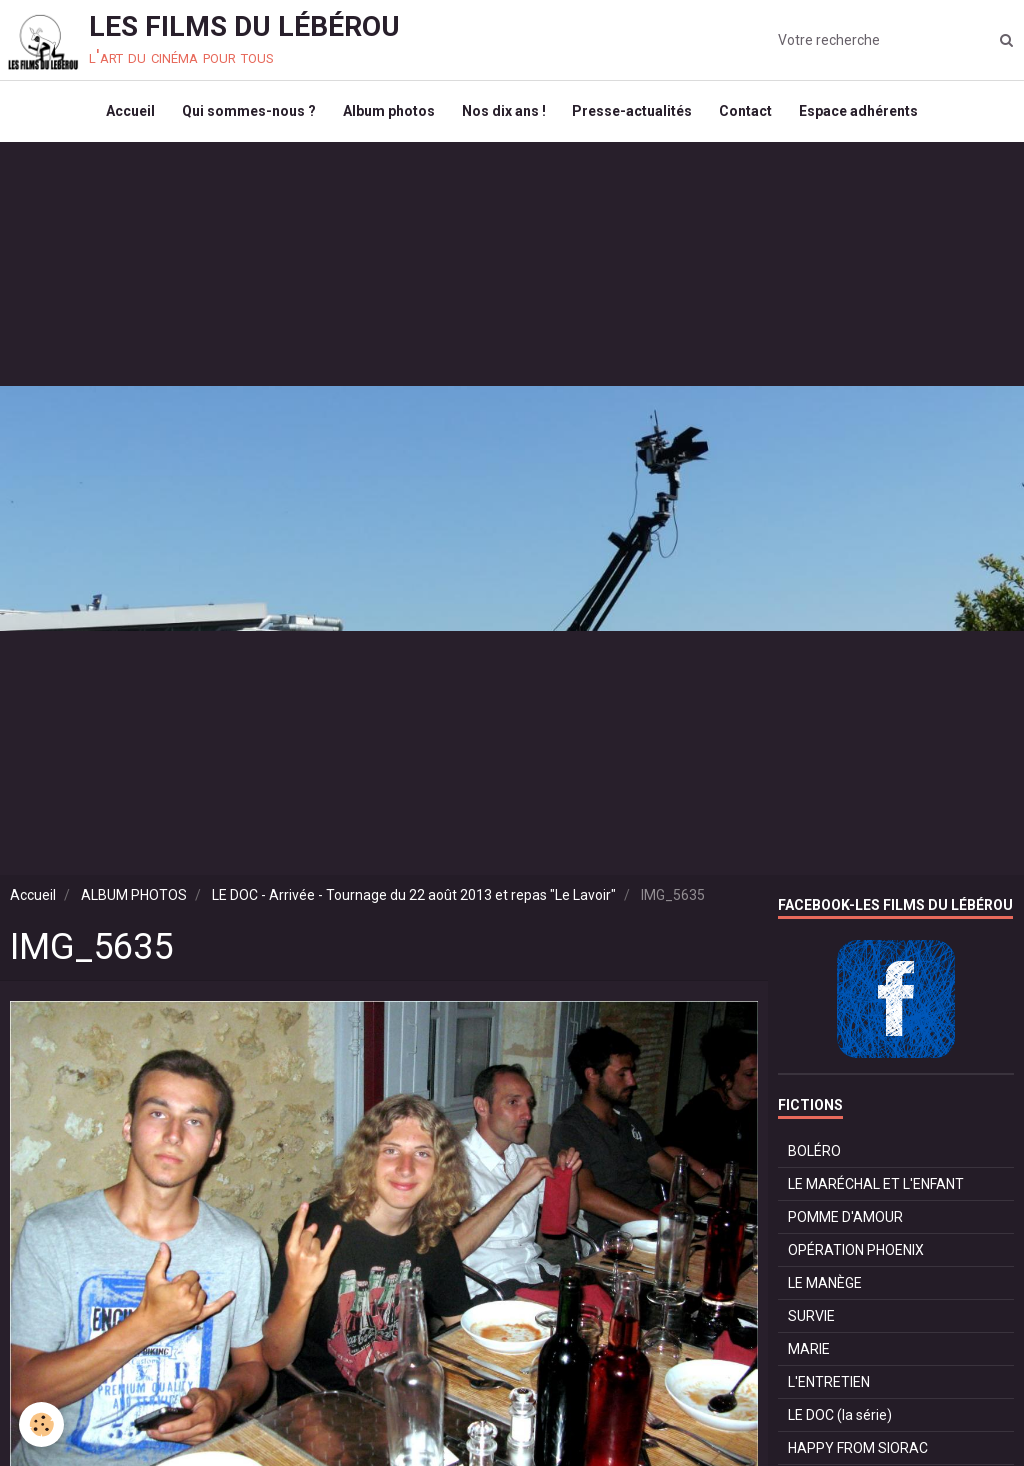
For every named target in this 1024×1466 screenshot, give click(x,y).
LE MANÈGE (825, 1292)
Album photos (386, 116)
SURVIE (811, 1325)
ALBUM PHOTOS (134, 904)
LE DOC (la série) (840, 1424)
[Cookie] (42, 1424)
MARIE (809, 1358)
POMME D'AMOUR (845, 1226)
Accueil (121, 116)
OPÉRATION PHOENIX (856, 1259)
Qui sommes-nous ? (243, 116)
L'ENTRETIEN (829, 1391)
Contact (752, 116)
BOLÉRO (814, 1160)
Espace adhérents (868, 116)
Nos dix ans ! (504, 116)
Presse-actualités (636, 116)
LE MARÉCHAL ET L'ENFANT (876, 1193)
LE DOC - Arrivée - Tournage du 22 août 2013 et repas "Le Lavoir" (414, 904)
